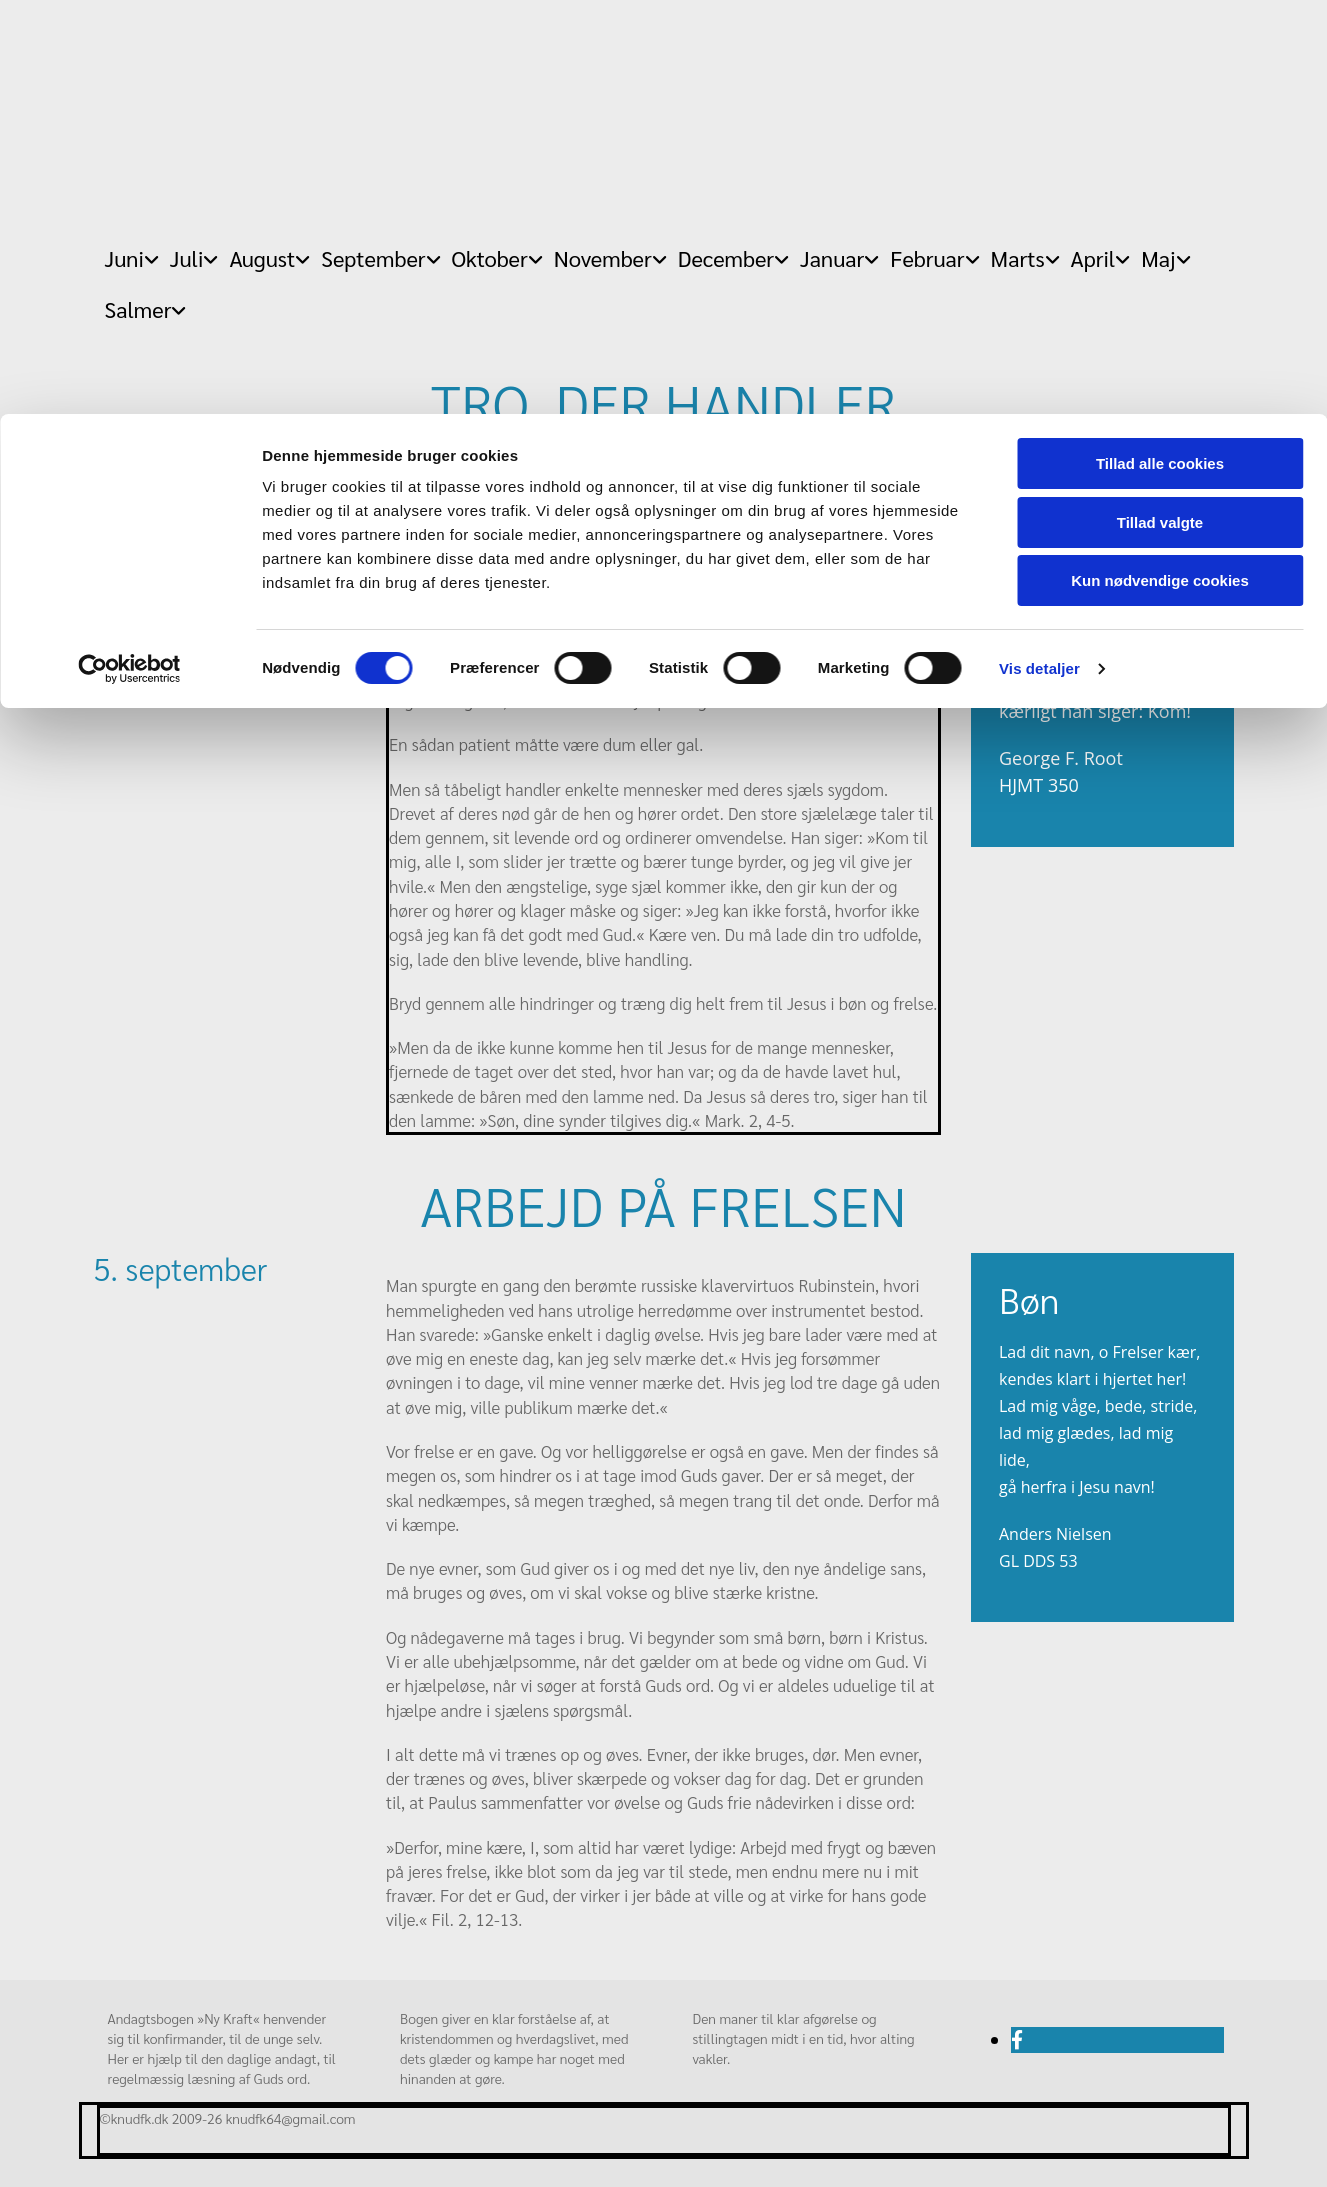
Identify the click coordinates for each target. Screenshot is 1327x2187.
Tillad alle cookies (1160, 49)
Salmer (138, 309)
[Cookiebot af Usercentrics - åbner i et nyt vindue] (129, 255)
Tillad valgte (1160, 108)
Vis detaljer (1039, 254)
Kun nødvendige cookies (1160, 166)
